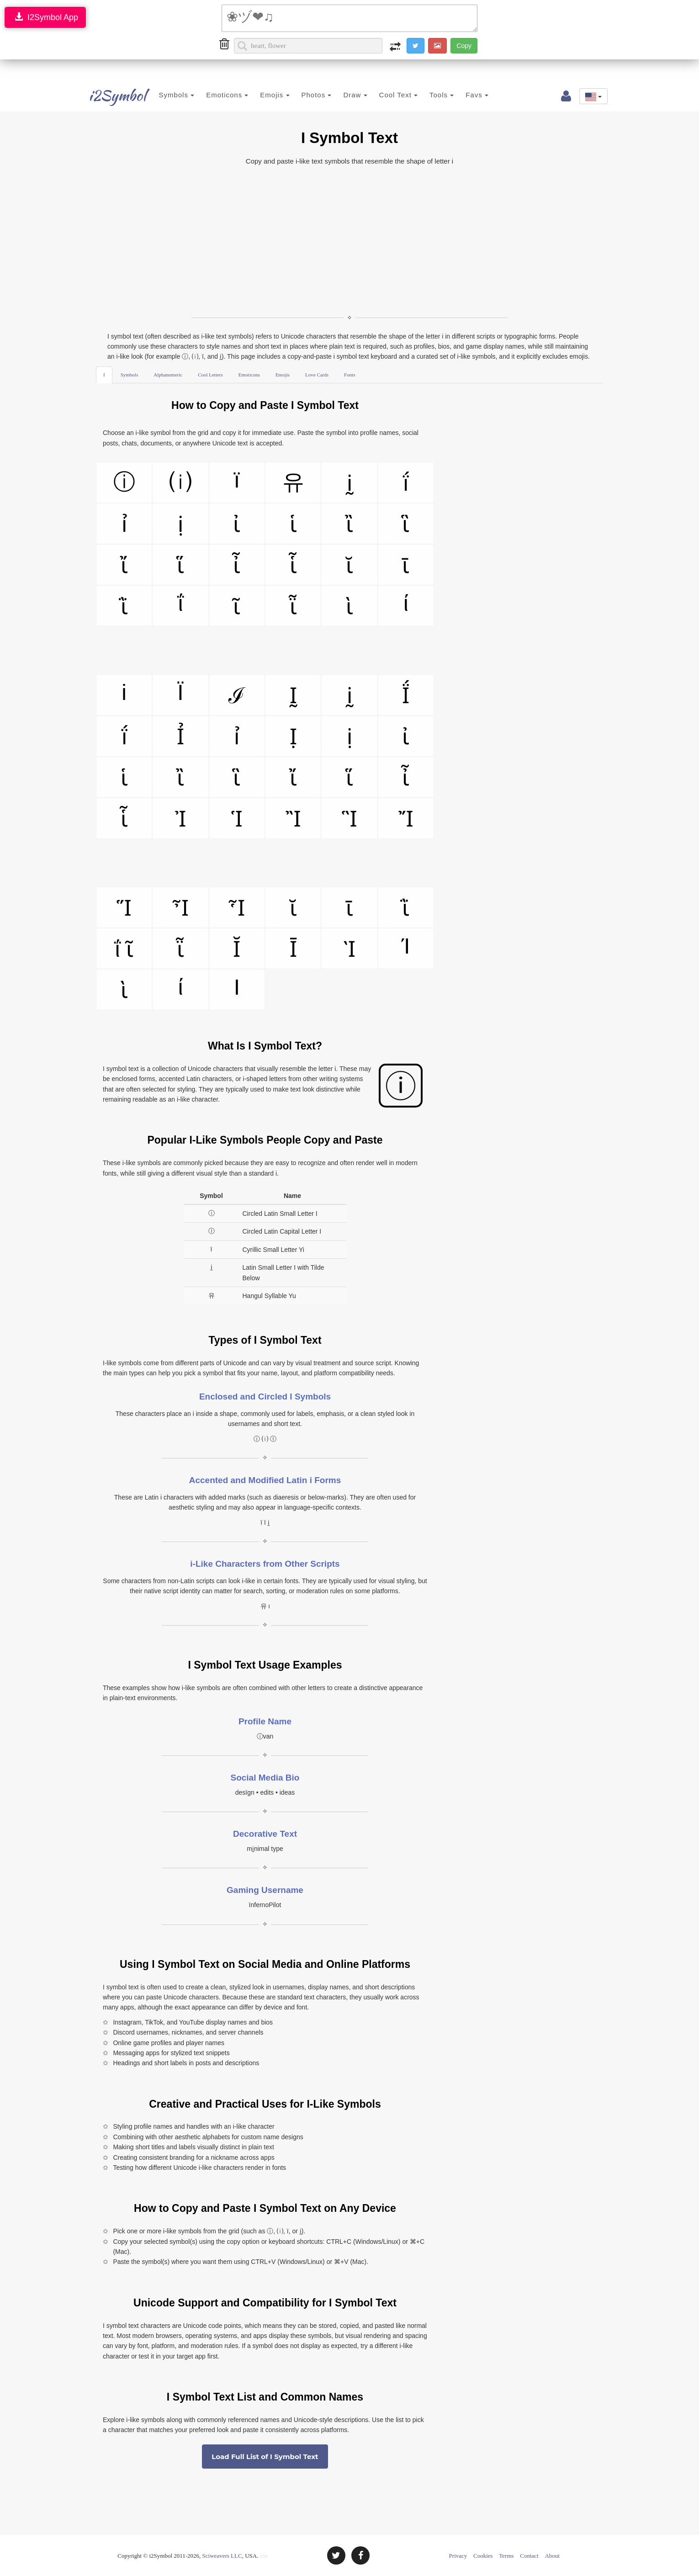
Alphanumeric (168, 374)
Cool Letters (210, 374)
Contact (529, 2555)
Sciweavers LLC (222, 2555)
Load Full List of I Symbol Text (265, 2456)
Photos (303, 95)
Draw (342, 95)
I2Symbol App (45, 17)
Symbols (163, 95)
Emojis (261, 95)
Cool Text (384, 95)
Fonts (349, 374)
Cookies (483, 2555)
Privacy (458, 2555)
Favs (463, 95)
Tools (428, 95)
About (552, 2555)
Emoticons (214, 95)
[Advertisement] (349, 240)
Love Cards (316, 374)
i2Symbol (107, 95)
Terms (506, 2555)
